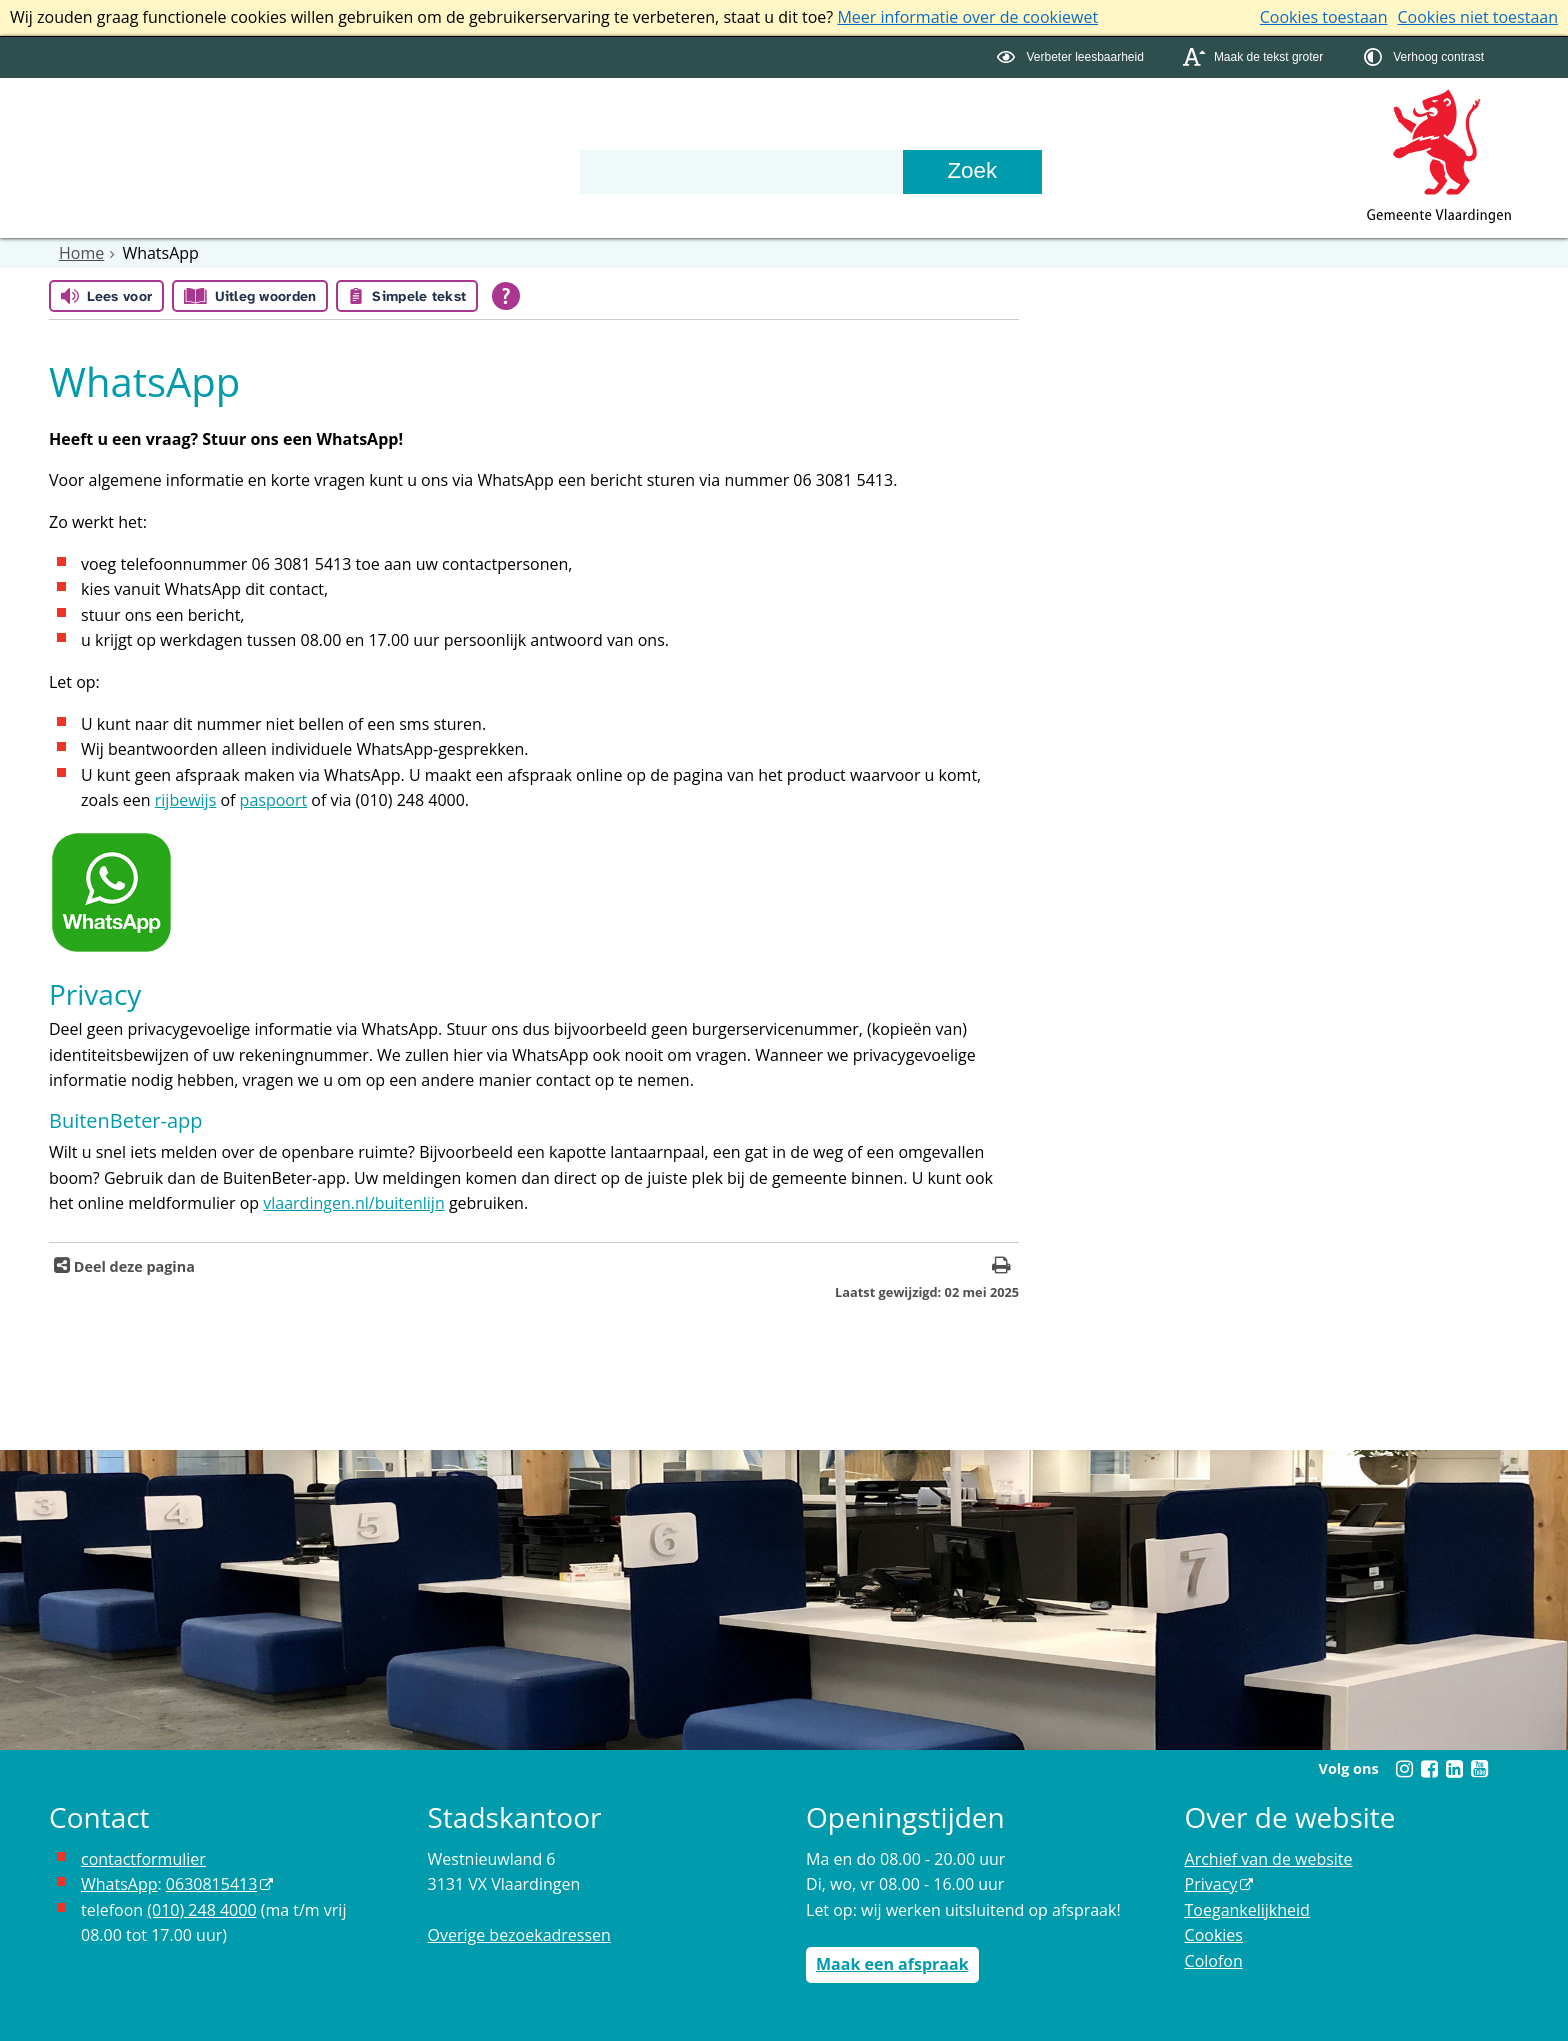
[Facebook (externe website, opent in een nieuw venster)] (1429, 1769)
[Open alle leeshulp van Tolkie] (506, 296)
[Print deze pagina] (1001, 1267)
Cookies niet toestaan (1478, 17)
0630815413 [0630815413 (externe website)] (211, 1884)
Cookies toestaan (1324, 17)
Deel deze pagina (132, 1266)
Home (81, 253)
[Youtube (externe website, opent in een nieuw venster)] (1479, 1769)
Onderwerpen (119, 133)
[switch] (1072, 57)
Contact (536, 133)
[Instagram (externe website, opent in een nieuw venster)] (1404, 1769)
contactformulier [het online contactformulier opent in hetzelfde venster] (143, 1859)
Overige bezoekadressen (519, 1935)
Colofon (1214, 1961)
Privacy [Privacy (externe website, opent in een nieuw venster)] (1211, 1884)
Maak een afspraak (892, 1964)
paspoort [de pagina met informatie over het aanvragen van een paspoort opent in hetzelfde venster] (274, 800)
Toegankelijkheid (1247, 1910)
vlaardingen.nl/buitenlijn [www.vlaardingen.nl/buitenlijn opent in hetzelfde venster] (353, 1203)
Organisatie (401, 133)
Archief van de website (1269, 1859)
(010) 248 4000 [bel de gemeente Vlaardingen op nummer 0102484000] (201, 1910)
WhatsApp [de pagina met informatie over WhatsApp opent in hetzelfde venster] (119, 1884)
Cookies (1214, 1935)
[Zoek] (972, 172)
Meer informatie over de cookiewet (967, 17)
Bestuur (266, 133)
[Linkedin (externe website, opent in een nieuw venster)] (1454, 1769)
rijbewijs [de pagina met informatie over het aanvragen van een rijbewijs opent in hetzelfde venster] (186, 800)
